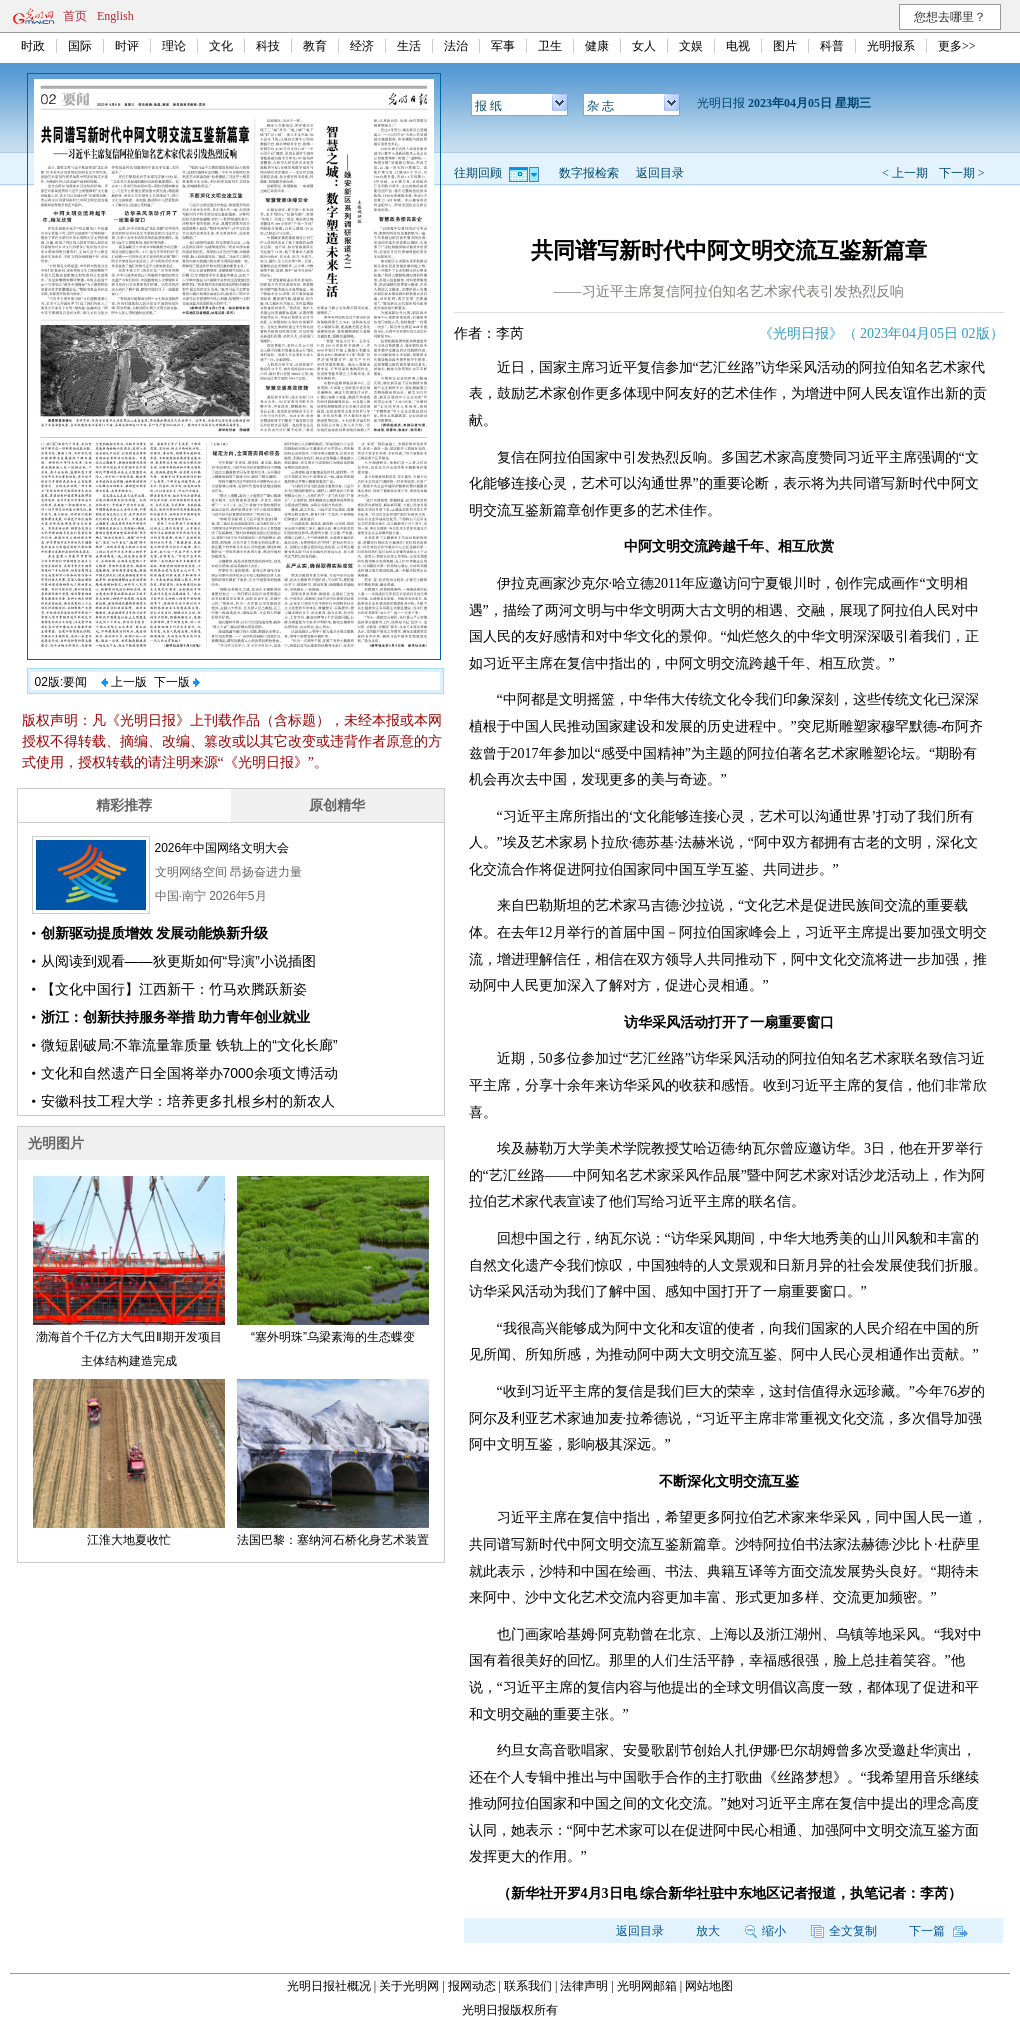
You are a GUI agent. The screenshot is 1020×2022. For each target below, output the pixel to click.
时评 (127, 46)
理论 (174, 46)
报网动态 (472, 1986)
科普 (832, 46)
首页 (75, 16)
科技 (268, 46)
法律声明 (584, 1986)
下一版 (177, 682)
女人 (644, 46)
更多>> (957, 46)
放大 (708, 1931)
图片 (785, 46)
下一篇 (938, 1931)
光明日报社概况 (329, 1986)
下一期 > (962, 173)
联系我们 (528, 1986)
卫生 (550, 46)
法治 (456, 46)
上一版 (124, 682)
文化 (221, 46)
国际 (80, 46)
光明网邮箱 (647, 1986)
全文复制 (844, 1931)
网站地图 (709, 1986)
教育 (315, 46)
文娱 (691, 46)
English (115, 16)
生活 (409, 46)
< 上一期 (905, 173)
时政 (33, 46)
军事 (503, 46)
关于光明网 (409, 1986)
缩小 (765, 1931)
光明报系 (891, 46)
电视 (738, 46)
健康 (597, 46)
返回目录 (660, 173)
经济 (362, 46)
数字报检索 (589, 173)
